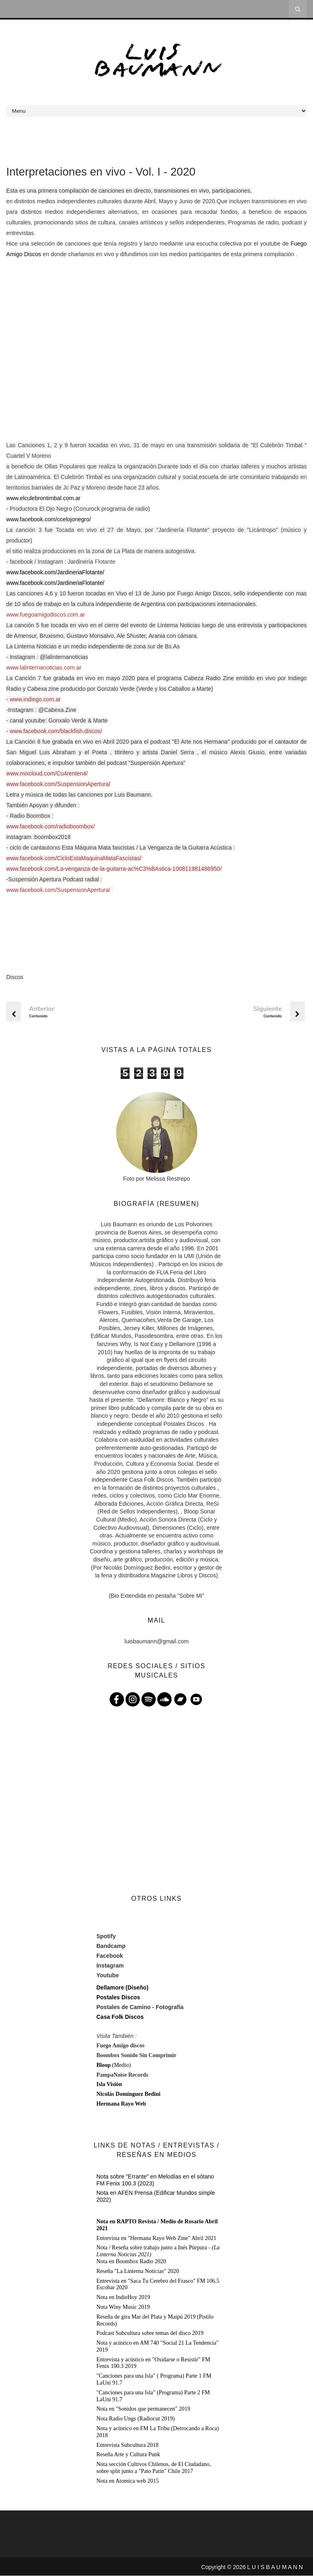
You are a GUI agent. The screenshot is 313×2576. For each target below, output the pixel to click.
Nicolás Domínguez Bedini (128, 2094)
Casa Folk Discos (119, 2017)
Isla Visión (109, 2085)
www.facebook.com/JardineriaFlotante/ (55, 572)
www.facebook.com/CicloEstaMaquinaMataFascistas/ (73, 858)
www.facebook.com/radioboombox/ (50, 826)
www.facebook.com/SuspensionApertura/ (58, 784)
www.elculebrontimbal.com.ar (43, 498)
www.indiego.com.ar (35, 699)
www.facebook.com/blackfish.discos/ (56, 731)
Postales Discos (118, 1997)
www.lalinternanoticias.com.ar (43, 667)
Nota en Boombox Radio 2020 (131, 2261)
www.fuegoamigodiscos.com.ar (45, 614)
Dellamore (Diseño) (122, 1988)
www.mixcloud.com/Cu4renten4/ (47, 773)
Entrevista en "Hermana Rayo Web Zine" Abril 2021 (156, 2238)
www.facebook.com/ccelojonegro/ (48, 519)
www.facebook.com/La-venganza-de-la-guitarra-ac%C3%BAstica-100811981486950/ (113, 868)
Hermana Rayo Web (121, 2104)
